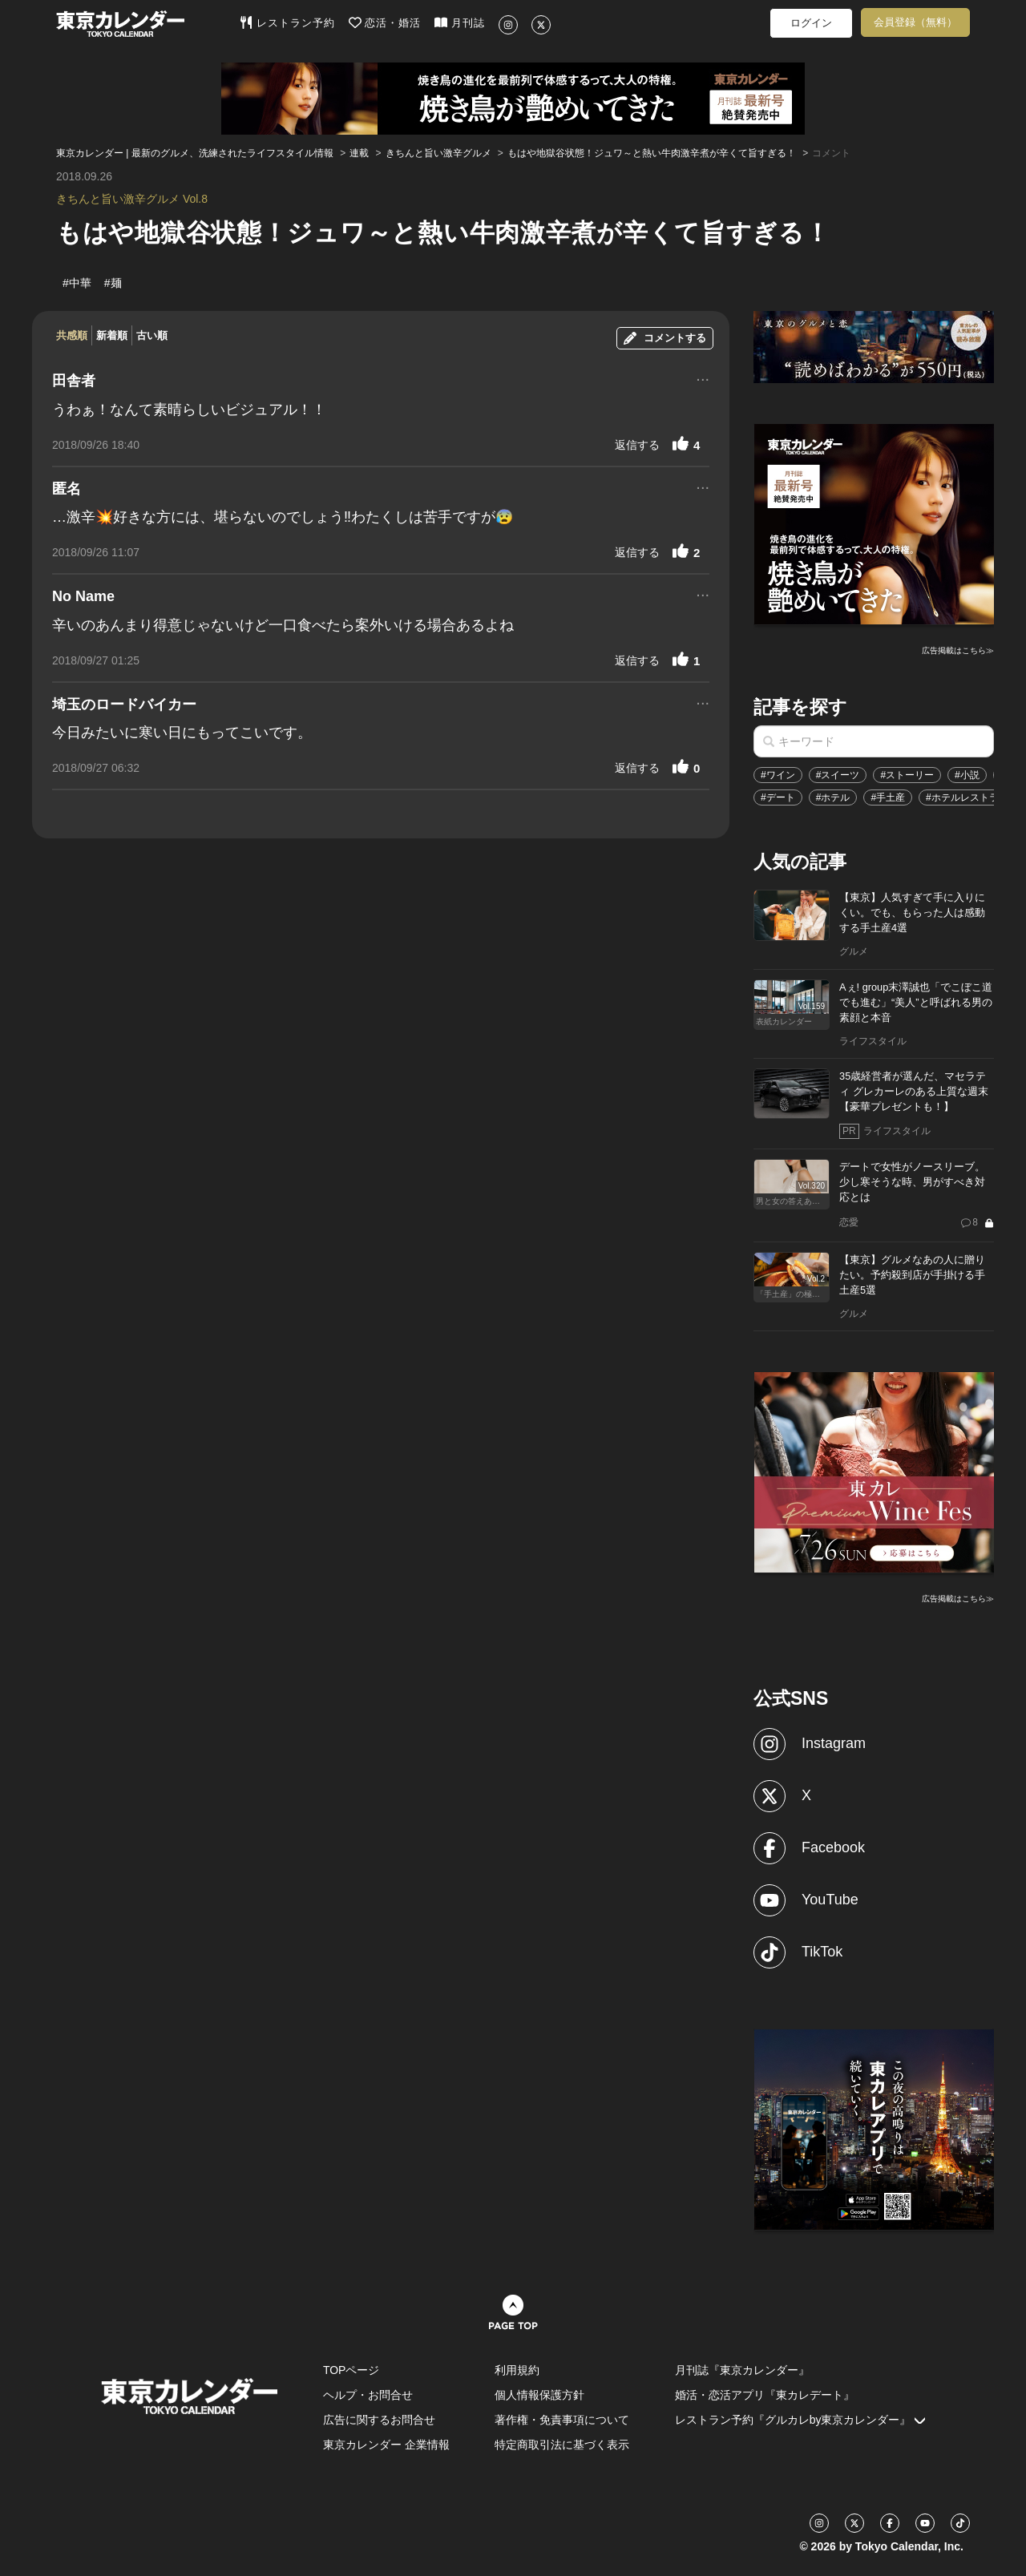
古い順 (152, 335)
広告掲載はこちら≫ (958, 650)
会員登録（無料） (915, 22)
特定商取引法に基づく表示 (562, 2444)
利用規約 (517, 2370)
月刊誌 (459, 22)
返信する (637, 444)
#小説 (967, 775)
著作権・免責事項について (562, 2419)
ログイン (811, 23)
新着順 (111, 335)
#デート (778, 797)
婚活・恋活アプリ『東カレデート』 (764, 2394)
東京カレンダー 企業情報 (386, 2444)
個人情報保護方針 (539, 2394)
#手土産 (887, 797)
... (702, 377)
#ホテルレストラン (967, 797)
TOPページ (351, 2370)
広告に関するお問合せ (379, 2419)
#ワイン (778, 775)
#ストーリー (907, 775)
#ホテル (833, 797)
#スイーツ (838, 775)
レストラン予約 (287, 22)
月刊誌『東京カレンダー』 (742, 2370)
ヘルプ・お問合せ (368, 2394)
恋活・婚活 (385, 22)
